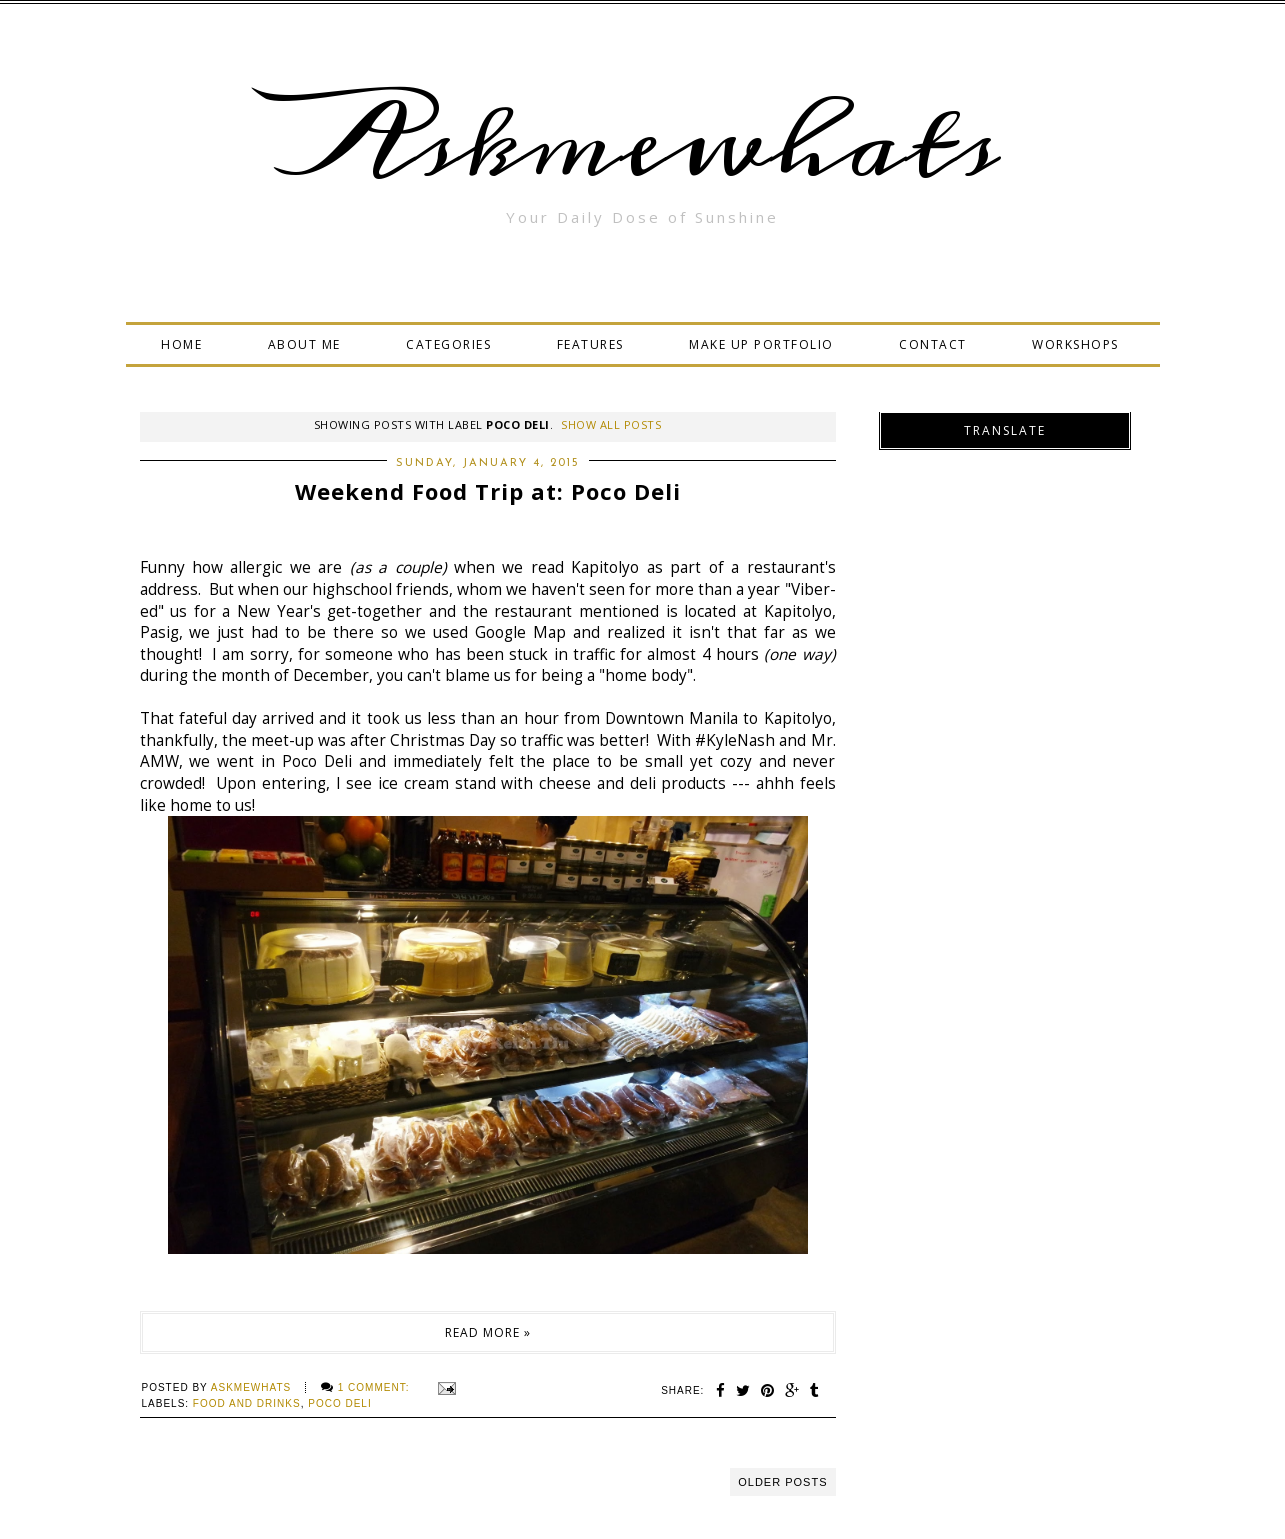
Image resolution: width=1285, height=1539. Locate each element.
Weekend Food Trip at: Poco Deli (488, 491)
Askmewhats (643, 144)
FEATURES (590, 344)
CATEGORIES (448, 344)
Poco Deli (339, 1403)
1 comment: (375, 1387)
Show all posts (611, 424)
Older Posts (782, 1482)
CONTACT (933, 344)
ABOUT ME (304, 344)
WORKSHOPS (1075, 344)
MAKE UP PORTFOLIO (761, 344)
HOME (181, 344)
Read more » (488, 1332)
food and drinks (247, 1403)
